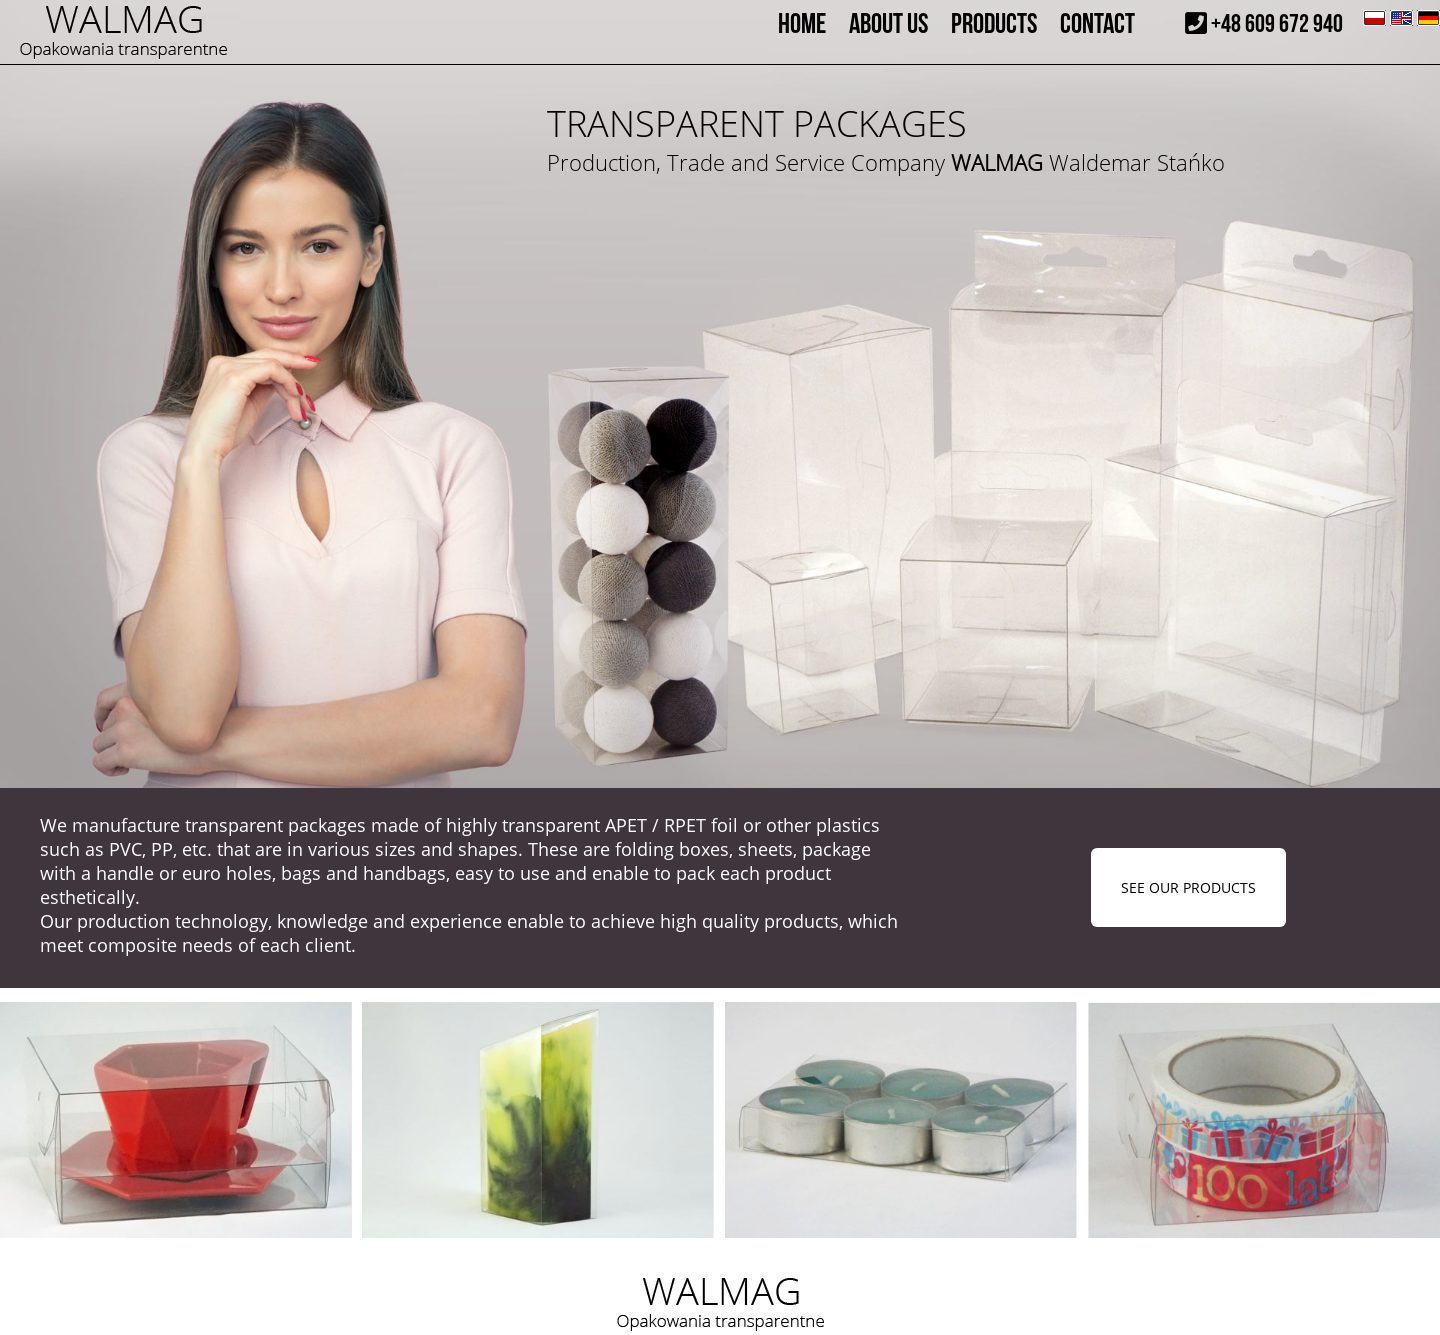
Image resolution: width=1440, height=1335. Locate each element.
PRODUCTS (994, 24)
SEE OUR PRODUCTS (1188, 887)
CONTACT (1097, 24)
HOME (802, 24)
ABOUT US (888, 24)
